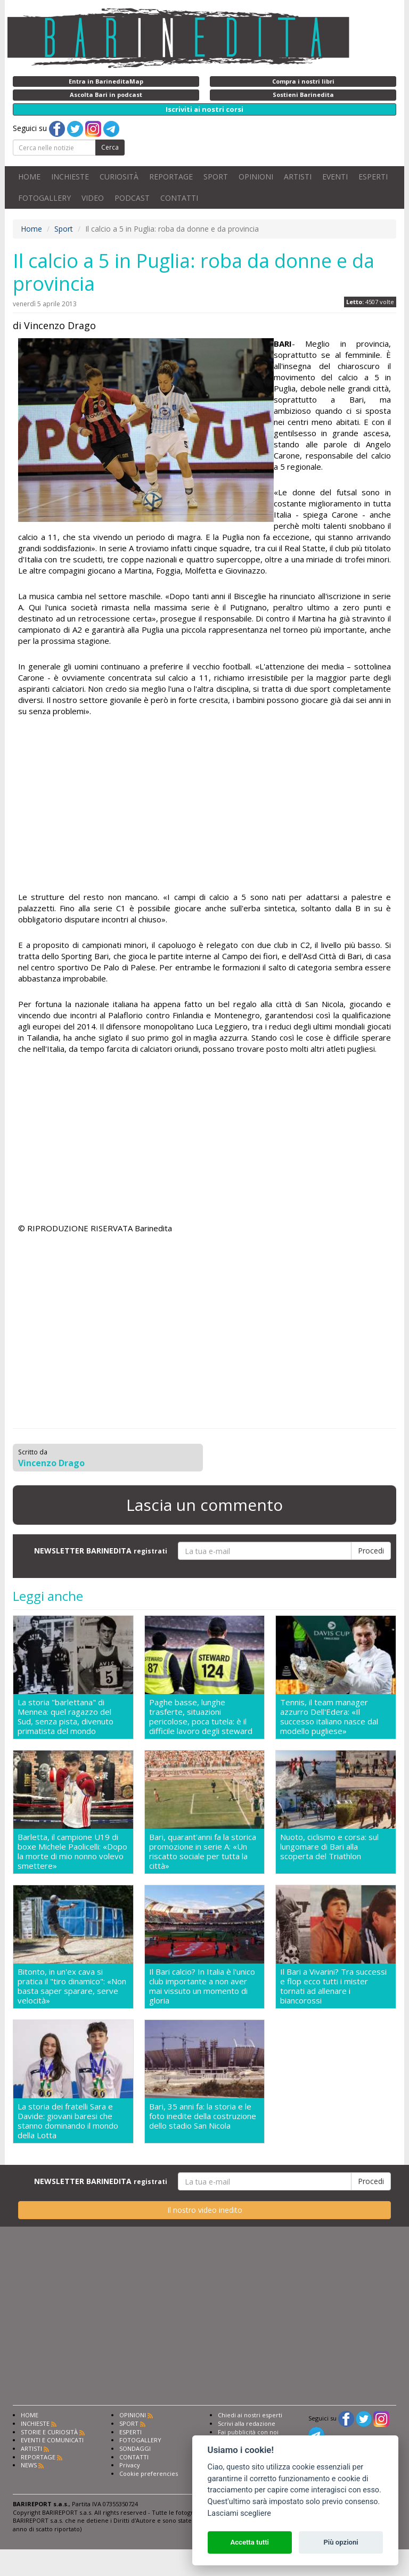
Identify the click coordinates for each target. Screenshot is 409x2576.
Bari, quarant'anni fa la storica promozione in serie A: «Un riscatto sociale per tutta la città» (202, 1851)
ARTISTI (298, 176)
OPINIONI (256, 176)
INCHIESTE (70, 176)
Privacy (129, 2465)
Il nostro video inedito (204, 2210)
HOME (29, 176)
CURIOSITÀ (119, 176)
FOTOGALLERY (44, 198)
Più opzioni (340, 2542)
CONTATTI (179, 198)
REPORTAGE (171, 176)
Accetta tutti (249, 2542)
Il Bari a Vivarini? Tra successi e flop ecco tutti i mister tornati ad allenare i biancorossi (333, 1986)
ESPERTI (373, 176)
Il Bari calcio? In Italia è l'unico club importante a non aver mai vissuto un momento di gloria (202, 1986)
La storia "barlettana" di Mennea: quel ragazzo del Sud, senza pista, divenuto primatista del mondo (65, 1716)
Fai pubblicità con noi (248, 2432)
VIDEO (92, 198)
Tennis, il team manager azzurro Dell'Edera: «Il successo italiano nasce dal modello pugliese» (329, 1716)
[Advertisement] (204, 805)
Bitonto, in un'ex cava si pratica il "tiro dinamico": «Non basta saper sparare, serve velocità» (72, 1986)
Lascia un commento (204, 1505)
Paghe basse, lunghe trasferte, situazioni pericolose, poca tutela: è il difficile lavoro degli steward (200, 1716)
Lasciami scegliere (239, 2513)
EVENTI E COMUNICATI (52, 2440)
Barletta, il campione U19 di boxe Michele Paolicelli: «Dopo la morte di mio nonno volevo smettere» (72, 1851)
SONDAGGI (135, 2448)
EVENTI (335, 176)
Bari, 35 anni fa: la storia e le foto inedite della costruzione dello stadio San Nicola (202, 2116)
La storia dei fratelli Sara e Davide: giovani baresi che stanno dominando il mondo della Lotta (68, 2120)
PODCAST (132, 198)
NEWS (29, 2465)
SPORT (215, 176)
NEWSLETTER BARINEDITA (100, 1550)
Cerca (110, 147)
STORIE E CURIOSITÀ (49, 2432)
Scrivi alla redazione (246, 2423)
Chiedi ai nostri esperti (250, 2415)
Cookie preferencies (148, 2473)
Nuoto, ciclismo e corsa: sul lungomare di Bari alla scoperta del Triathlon (329, 1846)
